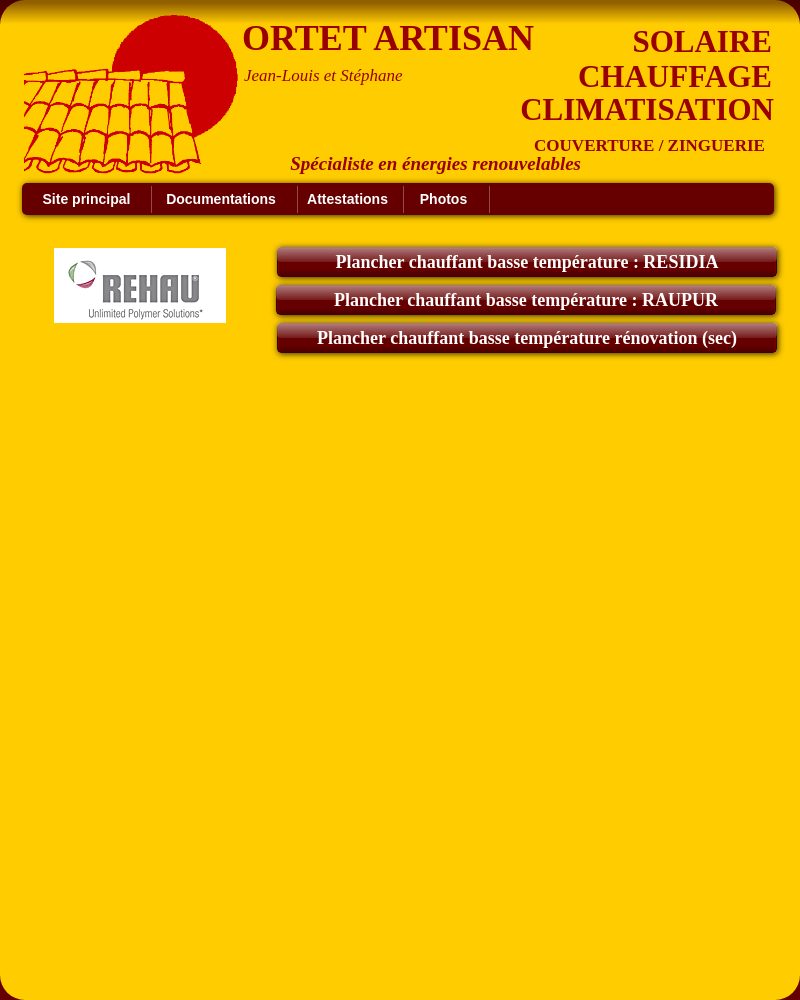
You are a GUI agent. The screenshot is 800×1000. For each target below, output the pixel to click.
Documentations (221, 199)
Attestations (347, 199)
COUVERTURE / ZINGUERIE (649, 145)
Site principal (87, 199)
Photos (443, 199)
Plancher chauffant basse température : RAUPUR (526, 300)
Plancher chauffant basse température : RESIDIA (527, 262)
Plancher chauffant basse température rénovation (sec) (527, 338)
